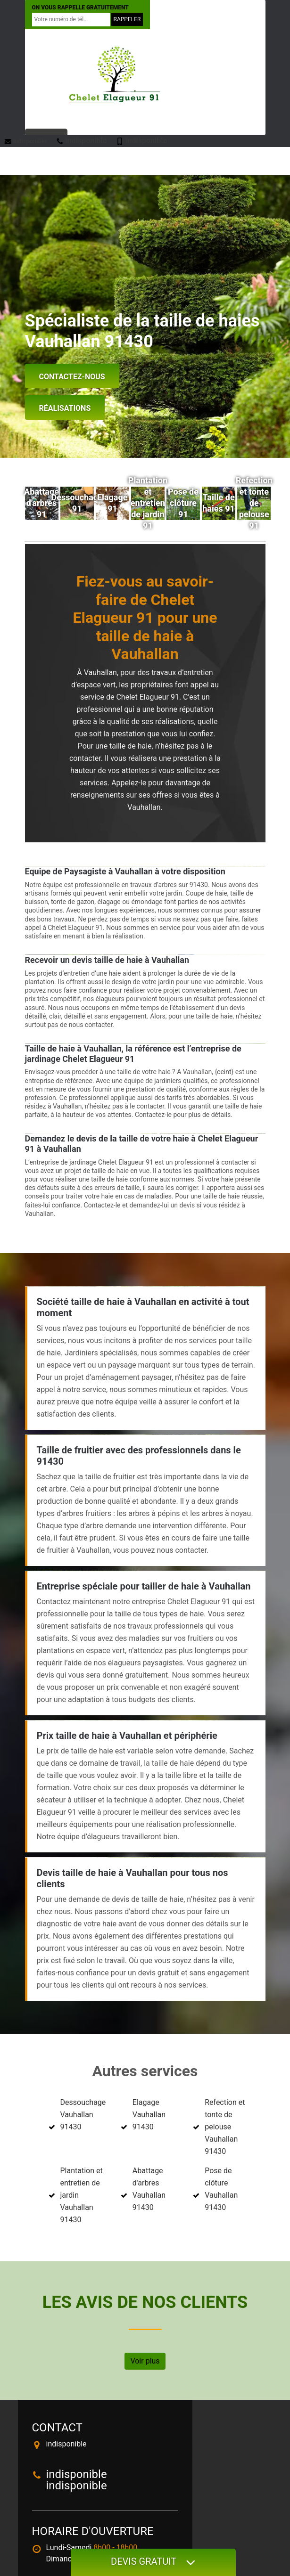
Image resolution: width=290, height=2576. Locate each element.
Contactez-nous (72, 376)
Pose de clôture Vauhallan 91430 (221, 2189)
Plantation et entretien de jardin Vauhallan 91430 (81, 2195)
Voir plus (144, 2360)
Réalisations (65, 408)
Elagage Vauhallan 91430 (149, 2114)
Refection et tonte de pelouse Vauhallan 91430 (225, 2127)
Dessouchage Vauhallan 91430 (83, 2114)
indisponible (26, 141)
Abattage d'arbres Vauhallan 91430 (149, 2189)
